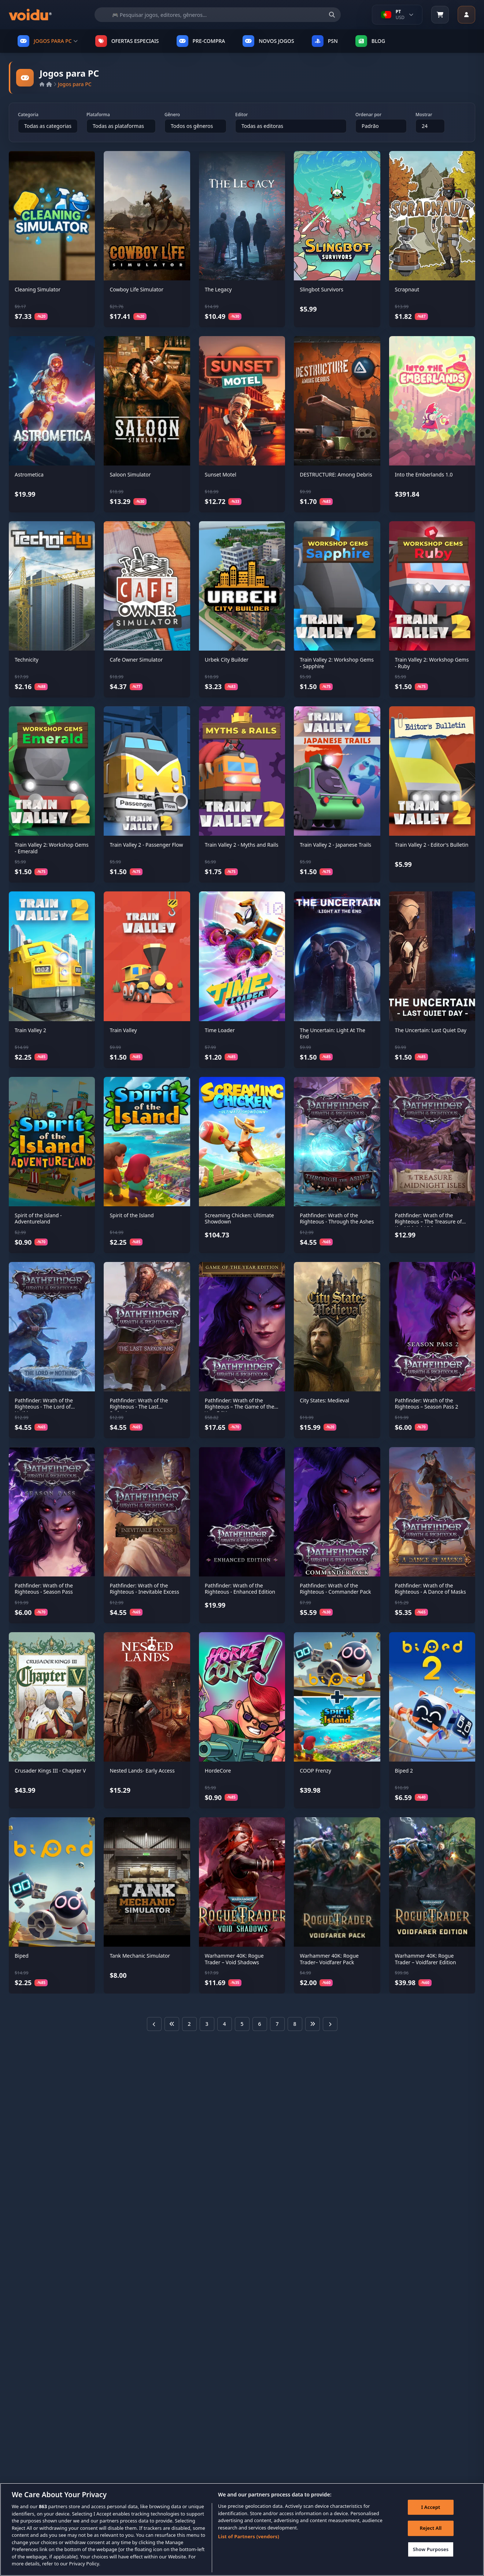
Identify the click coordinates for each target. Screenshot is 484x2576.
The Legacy (218, 289)
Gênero (172, 115)
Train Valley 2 (30, 1030)
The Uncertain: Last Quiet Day (430, 1030)
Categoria (28, 115)
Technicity (26, 659)
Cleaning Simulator (37, 289)
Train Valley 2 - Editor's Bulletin (432, 844)
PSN (325, 41)
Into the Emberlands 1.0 (424, 474)
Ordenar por (368, 115)
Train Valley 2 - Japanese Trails (335, 844)
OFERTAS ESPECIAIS (127, 41)
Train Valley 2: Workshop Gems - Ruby (432, 663)
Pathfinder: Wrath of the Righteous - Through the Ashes (337, 1218)
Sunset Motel (220, 474)
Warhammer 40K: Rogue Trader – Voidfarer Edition (425, 1959)
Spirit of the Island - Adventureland (38, 1218)
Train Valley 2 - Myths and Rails (241, 844)
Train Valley (123, 1030)
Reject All (430, 2528)
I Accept (430, 2507)
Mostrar (423, 115)
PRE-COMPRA (201, 41)
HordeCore (218, 1770)
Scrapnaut (407, 289)
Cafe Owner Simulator (136, 659)
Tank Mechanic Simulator (140, 1955)
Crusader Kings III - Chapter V (50, 1770)
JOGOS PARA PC (48, 41)
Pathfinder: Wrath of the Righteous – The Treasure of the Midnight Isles (428, 1222)
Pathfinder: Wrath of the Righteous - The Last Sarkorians (139, 1407)
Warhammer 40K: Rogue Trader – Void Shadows (234, 1959)
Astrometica (29, 474)
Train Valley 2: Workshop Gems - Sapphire (337, 663)
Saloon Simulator (130, 474)
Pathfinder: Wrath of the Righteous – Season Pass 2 (426, 1403)
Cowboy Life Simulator (136, 289)
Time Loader (220, 1030)
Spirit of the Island (132, 1215)
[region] (242, 2529)
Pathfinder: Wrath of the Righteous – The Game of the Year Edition (239, 1407)
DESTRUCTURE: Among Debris (336, 474)
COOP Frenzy (315, 1770)
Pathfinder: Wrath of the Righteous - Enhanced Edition (240, 1589)
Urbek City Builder (226, 659)
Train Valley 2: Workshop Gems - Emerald (52, 848)
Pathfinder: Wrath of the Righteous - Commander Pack (335, 1589)
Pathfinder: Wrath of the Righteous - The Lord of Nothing (44, 1407)
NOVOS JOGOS (268, 41)
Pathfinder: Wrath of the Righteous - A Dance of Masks (430, 1589)
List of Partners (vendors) (248, 2536)
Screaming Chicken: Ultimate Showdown (239, 1218)
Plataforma (98, 115)
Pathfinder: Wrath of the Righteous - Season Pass (44, 1589)
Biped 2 (404, 1770)
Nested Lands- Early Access (142, 1770)
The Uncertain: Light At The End (332, 1033)
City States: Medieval (324, 1400)
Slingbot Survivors (321, 289)
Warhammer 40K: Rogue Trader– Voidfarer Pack (329, 1959)
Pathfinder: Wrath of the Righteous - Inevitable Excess (144, 1589)
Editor (241, 115)
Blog (370, 41)
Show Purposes (430, 2550)
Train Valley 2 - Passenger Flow (146, 844)
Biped (22, 1955)
